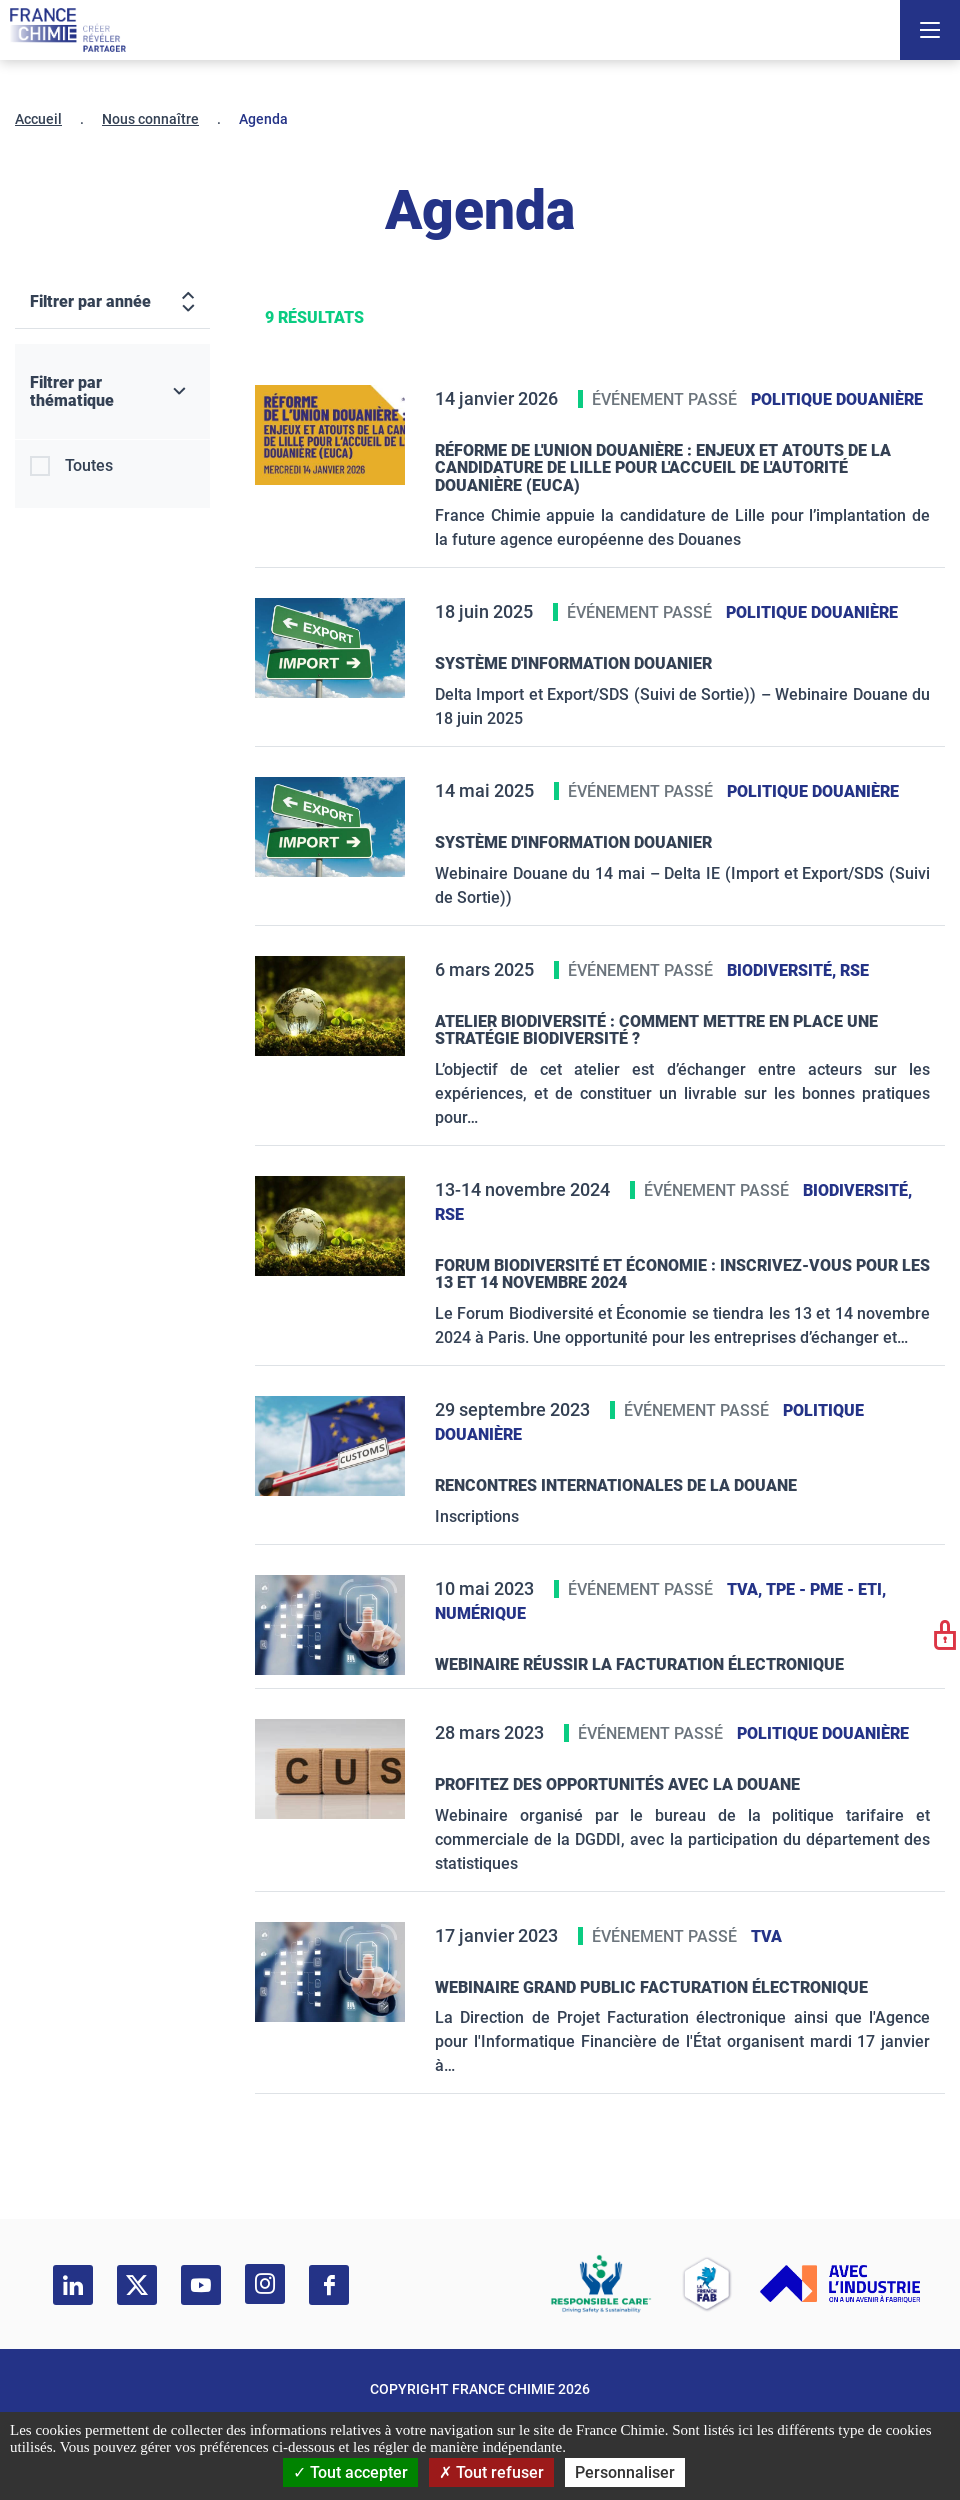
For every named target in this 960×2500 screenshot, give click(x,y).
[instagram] (265, 2284)
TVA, (746, 1589)
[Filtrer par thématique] (112, 392)
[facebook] (329, 2285)
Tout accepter (350, 2472)
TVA (766, 1936)
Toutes (89, 465)
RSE (854, 970)
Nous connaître (150, 119)
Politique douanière (837, 399)
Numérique (480, 1613)
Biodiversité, (783, 970)
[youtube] (201, 2285)
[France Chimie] (68, 30)
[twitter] (137, 2285)
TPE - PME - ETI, (826, 1589)
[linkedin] (73, 2285)
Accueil (38, 119)
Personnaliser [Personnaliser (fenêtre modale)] (625, 2472)
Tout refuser (491, 2472)
